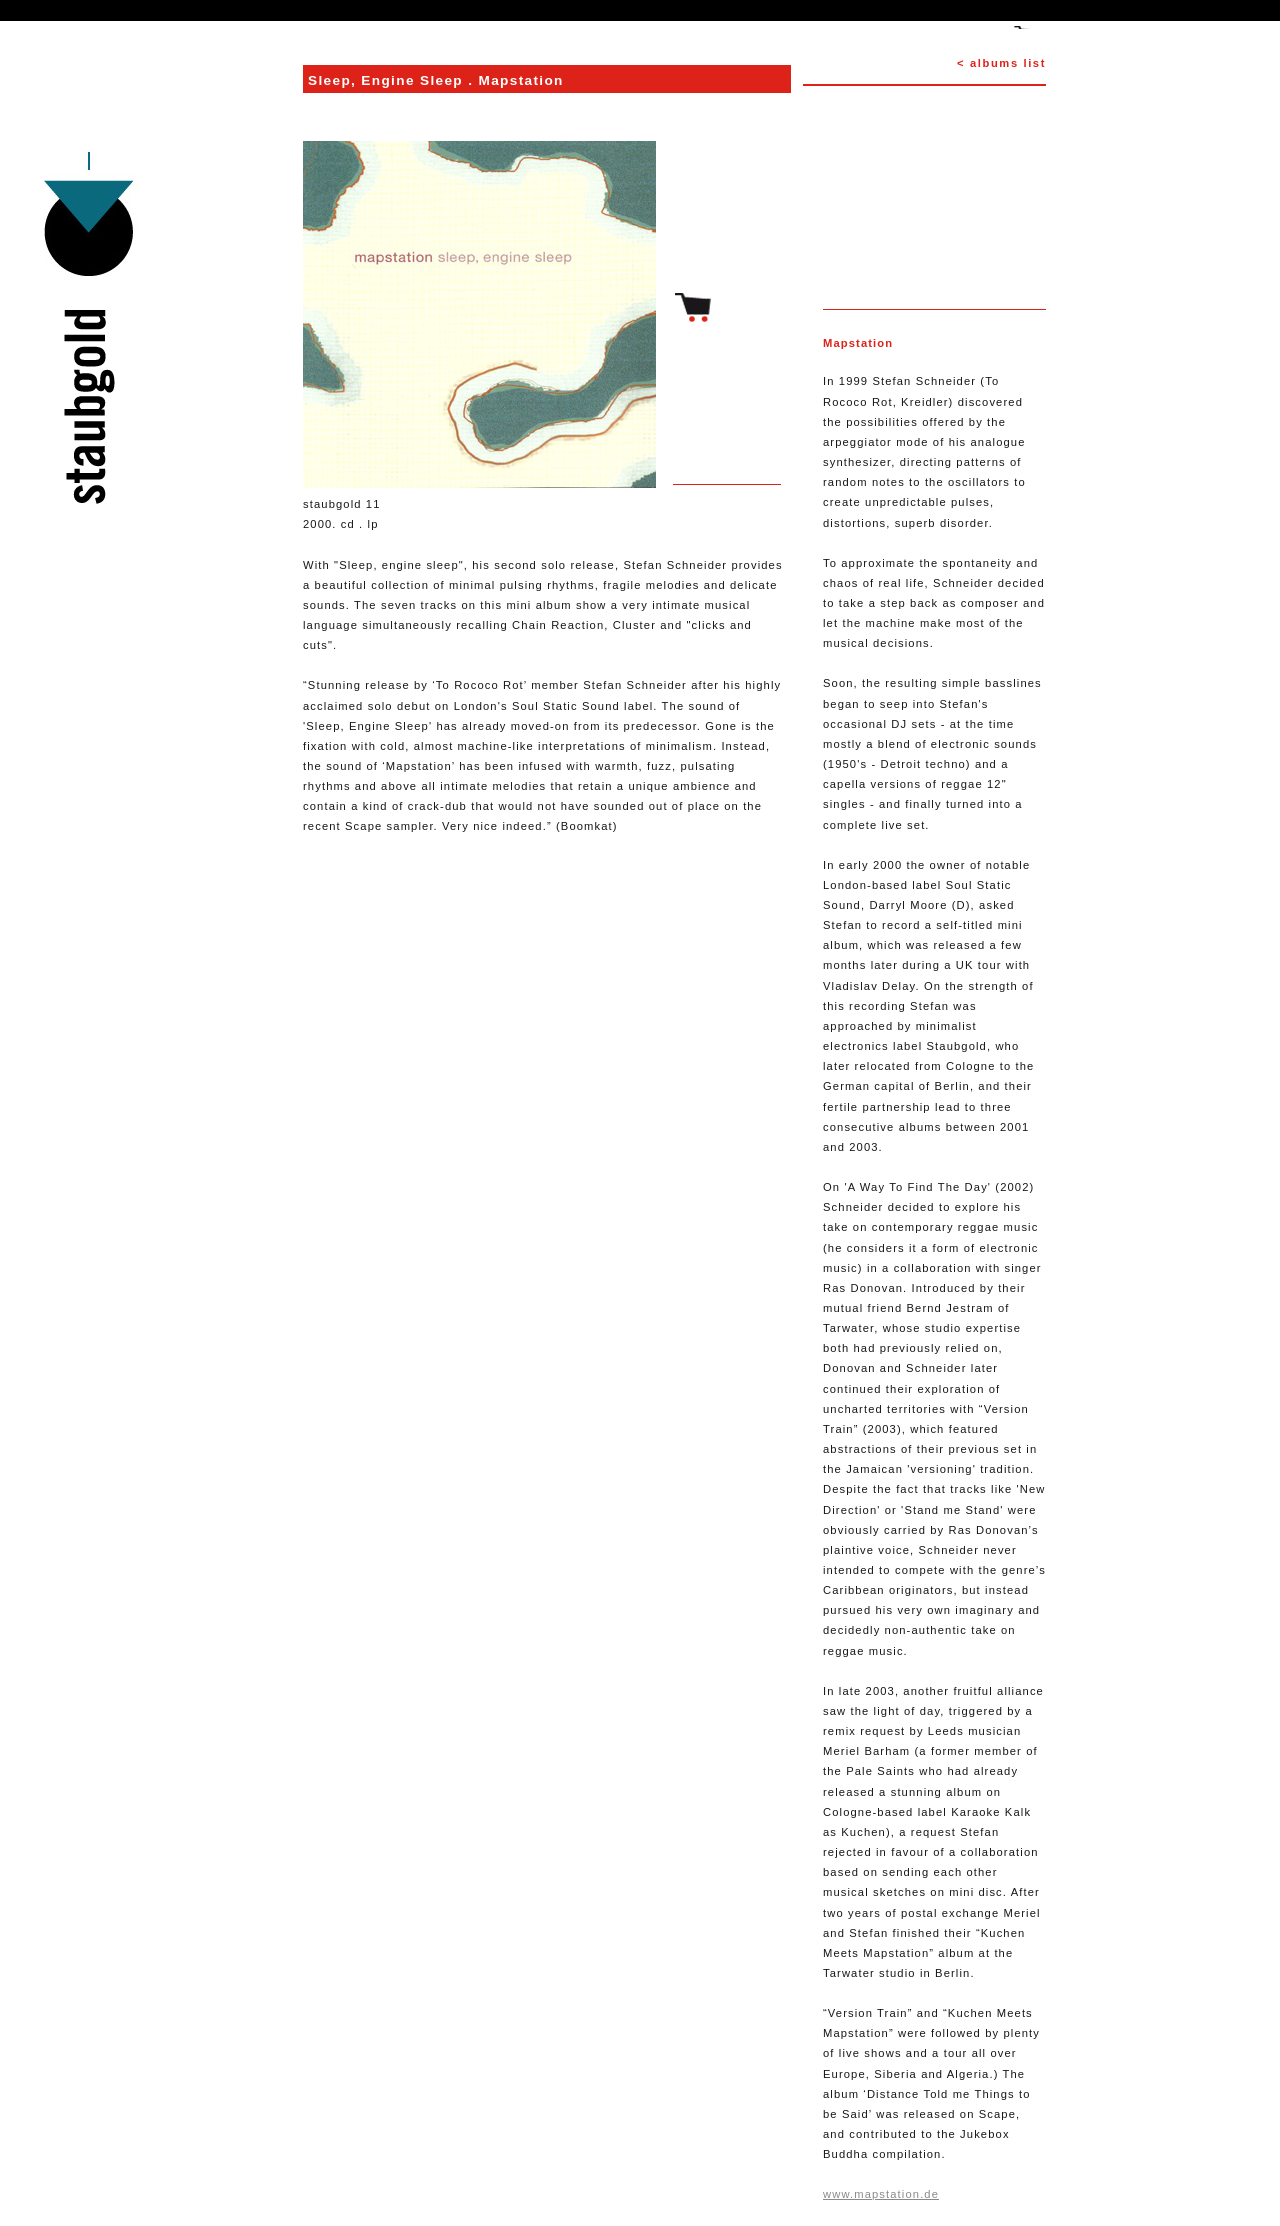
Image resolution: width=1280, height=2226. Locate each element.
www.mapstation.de (881, 2194)
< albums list (1001, 63)
